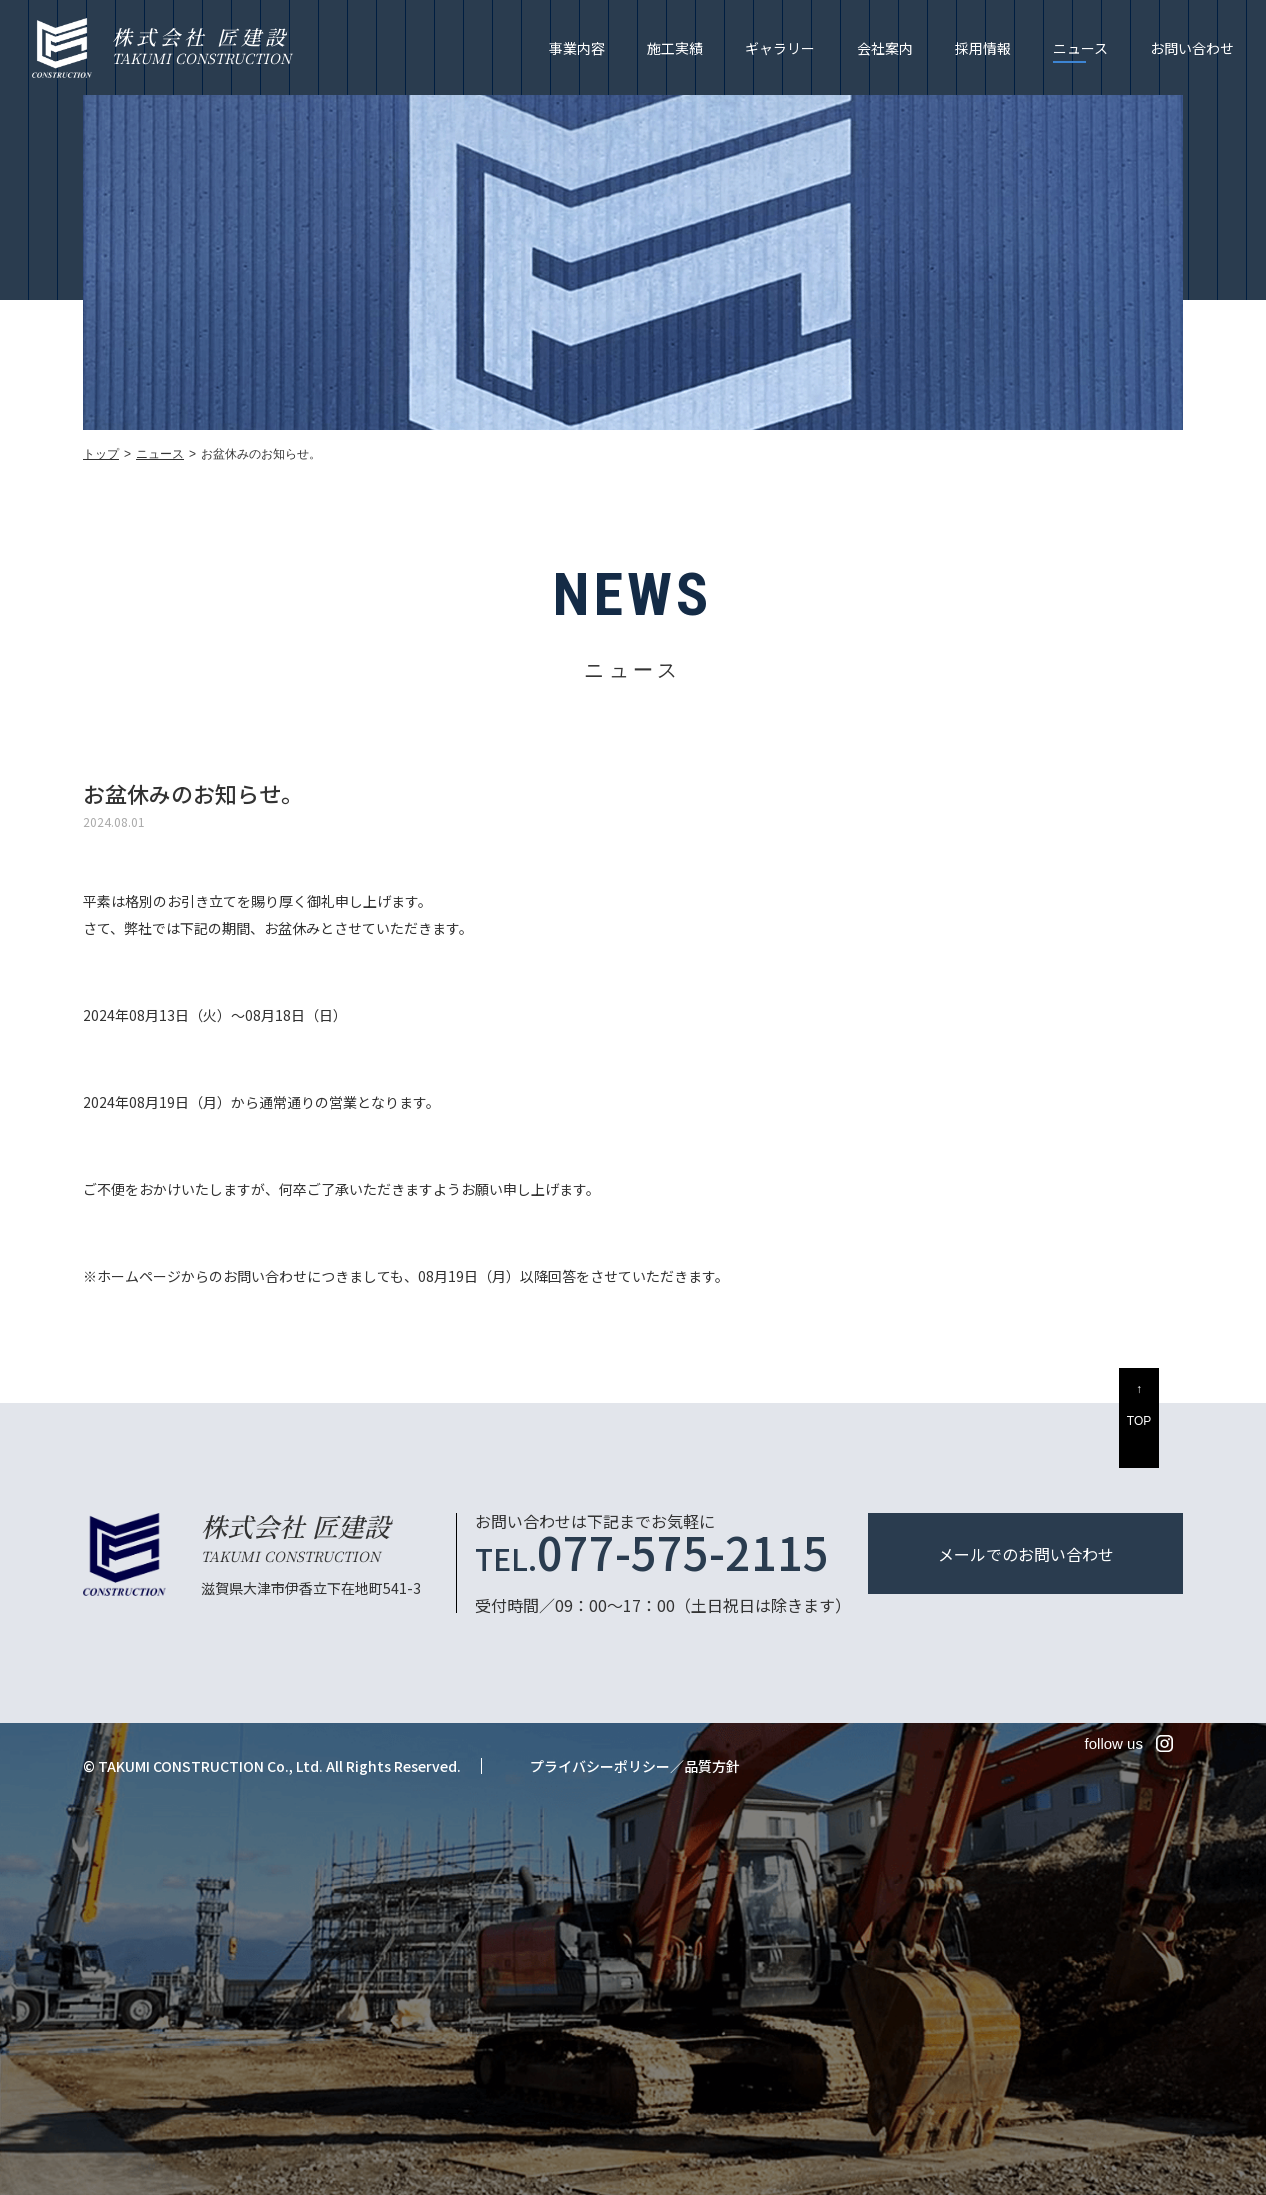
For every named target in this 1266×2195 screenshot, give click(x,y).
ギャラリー (780, 48)
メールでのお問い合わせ (1026, 1554)
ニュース (1080, 48)
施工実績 (675, 48)
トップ (101, 454)
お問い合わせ (1192, 48)
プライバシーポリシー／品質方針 (635, 1766)
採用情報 (983, 48)
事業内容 (577, 48)
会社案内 (885, 48)
